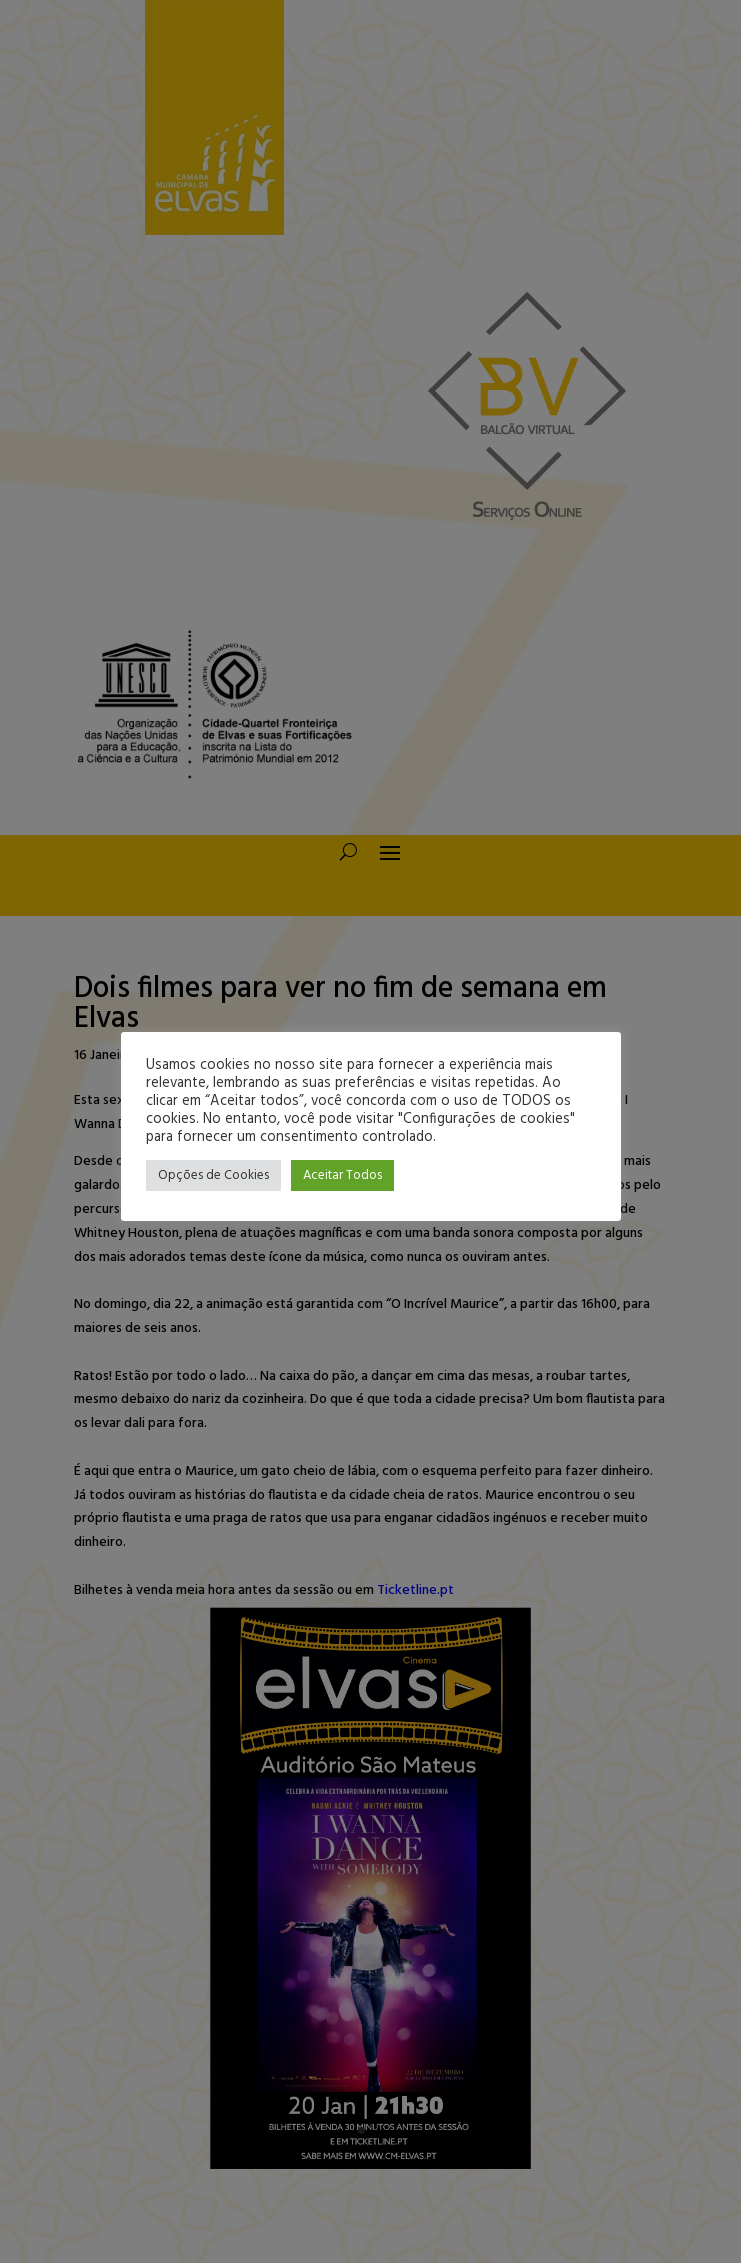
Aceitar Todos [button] (342, 1175)
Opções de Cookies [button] (213, 1175)
